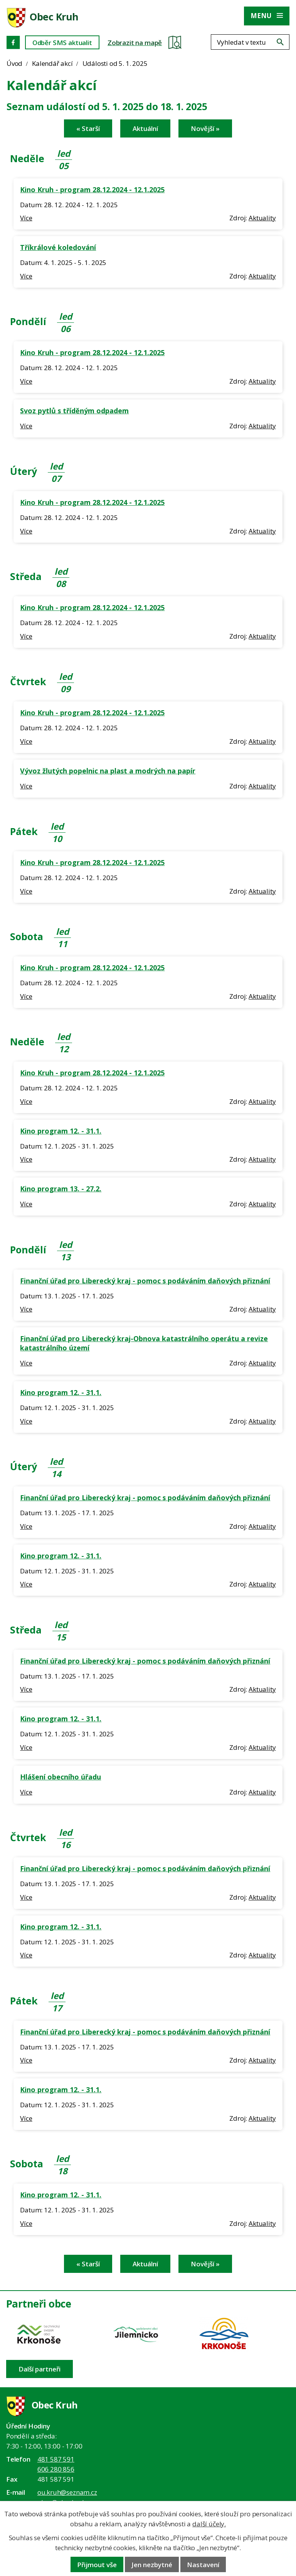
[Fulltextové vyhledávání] (250, 42)
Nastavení (203, 2564)
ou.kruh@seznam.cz (67, 2492)
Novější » (205, 128)
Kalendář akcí (52, 63)
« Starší (88, 128)
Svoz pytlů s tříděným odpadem (74, 410)
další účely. (209, 2523)
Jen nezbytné (151, 2564)
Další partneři (39, 2369)
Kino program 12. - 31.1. (60, 1130)
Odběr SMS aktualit (62, 42)
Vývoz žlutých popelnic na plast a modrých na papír (107, 770)
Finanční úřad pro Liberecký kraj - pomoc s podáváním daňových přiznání (145, 1280)
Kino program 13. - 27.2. (60, 1188)
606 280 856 (55, 2469)
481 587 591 (55, 2459)
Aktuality (262, 217)
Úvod (14, 63)
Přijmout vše (97, 2564)
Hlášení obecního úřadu (60, 1776)
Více (26, 217)
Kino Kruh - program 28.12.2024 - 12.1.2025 (92, 189)
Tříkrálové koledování (58, 247)
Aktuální (145, 128)
